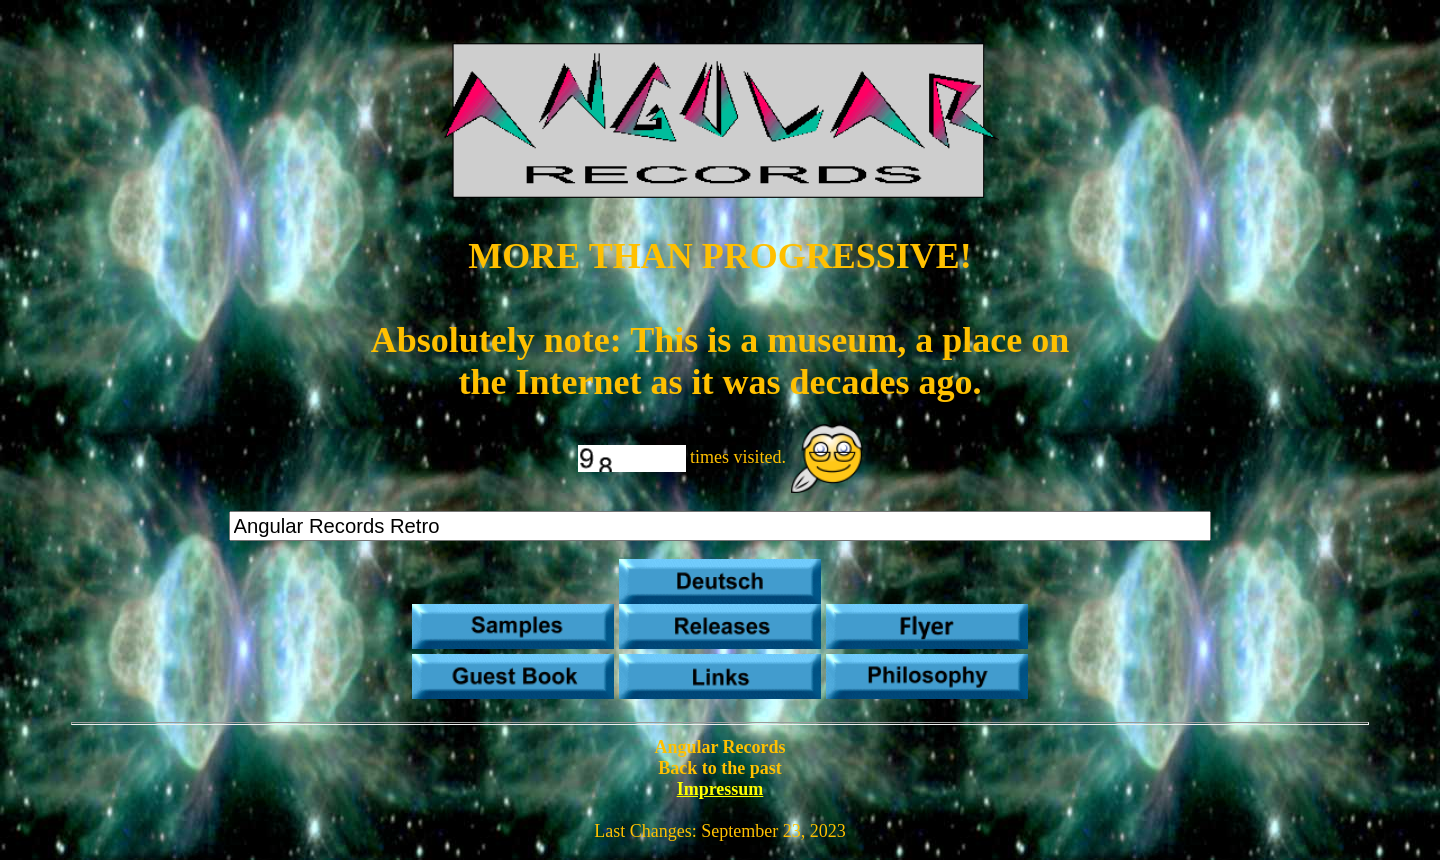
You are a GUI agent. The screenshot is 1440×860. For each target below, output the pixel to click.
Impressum (720, 789)
